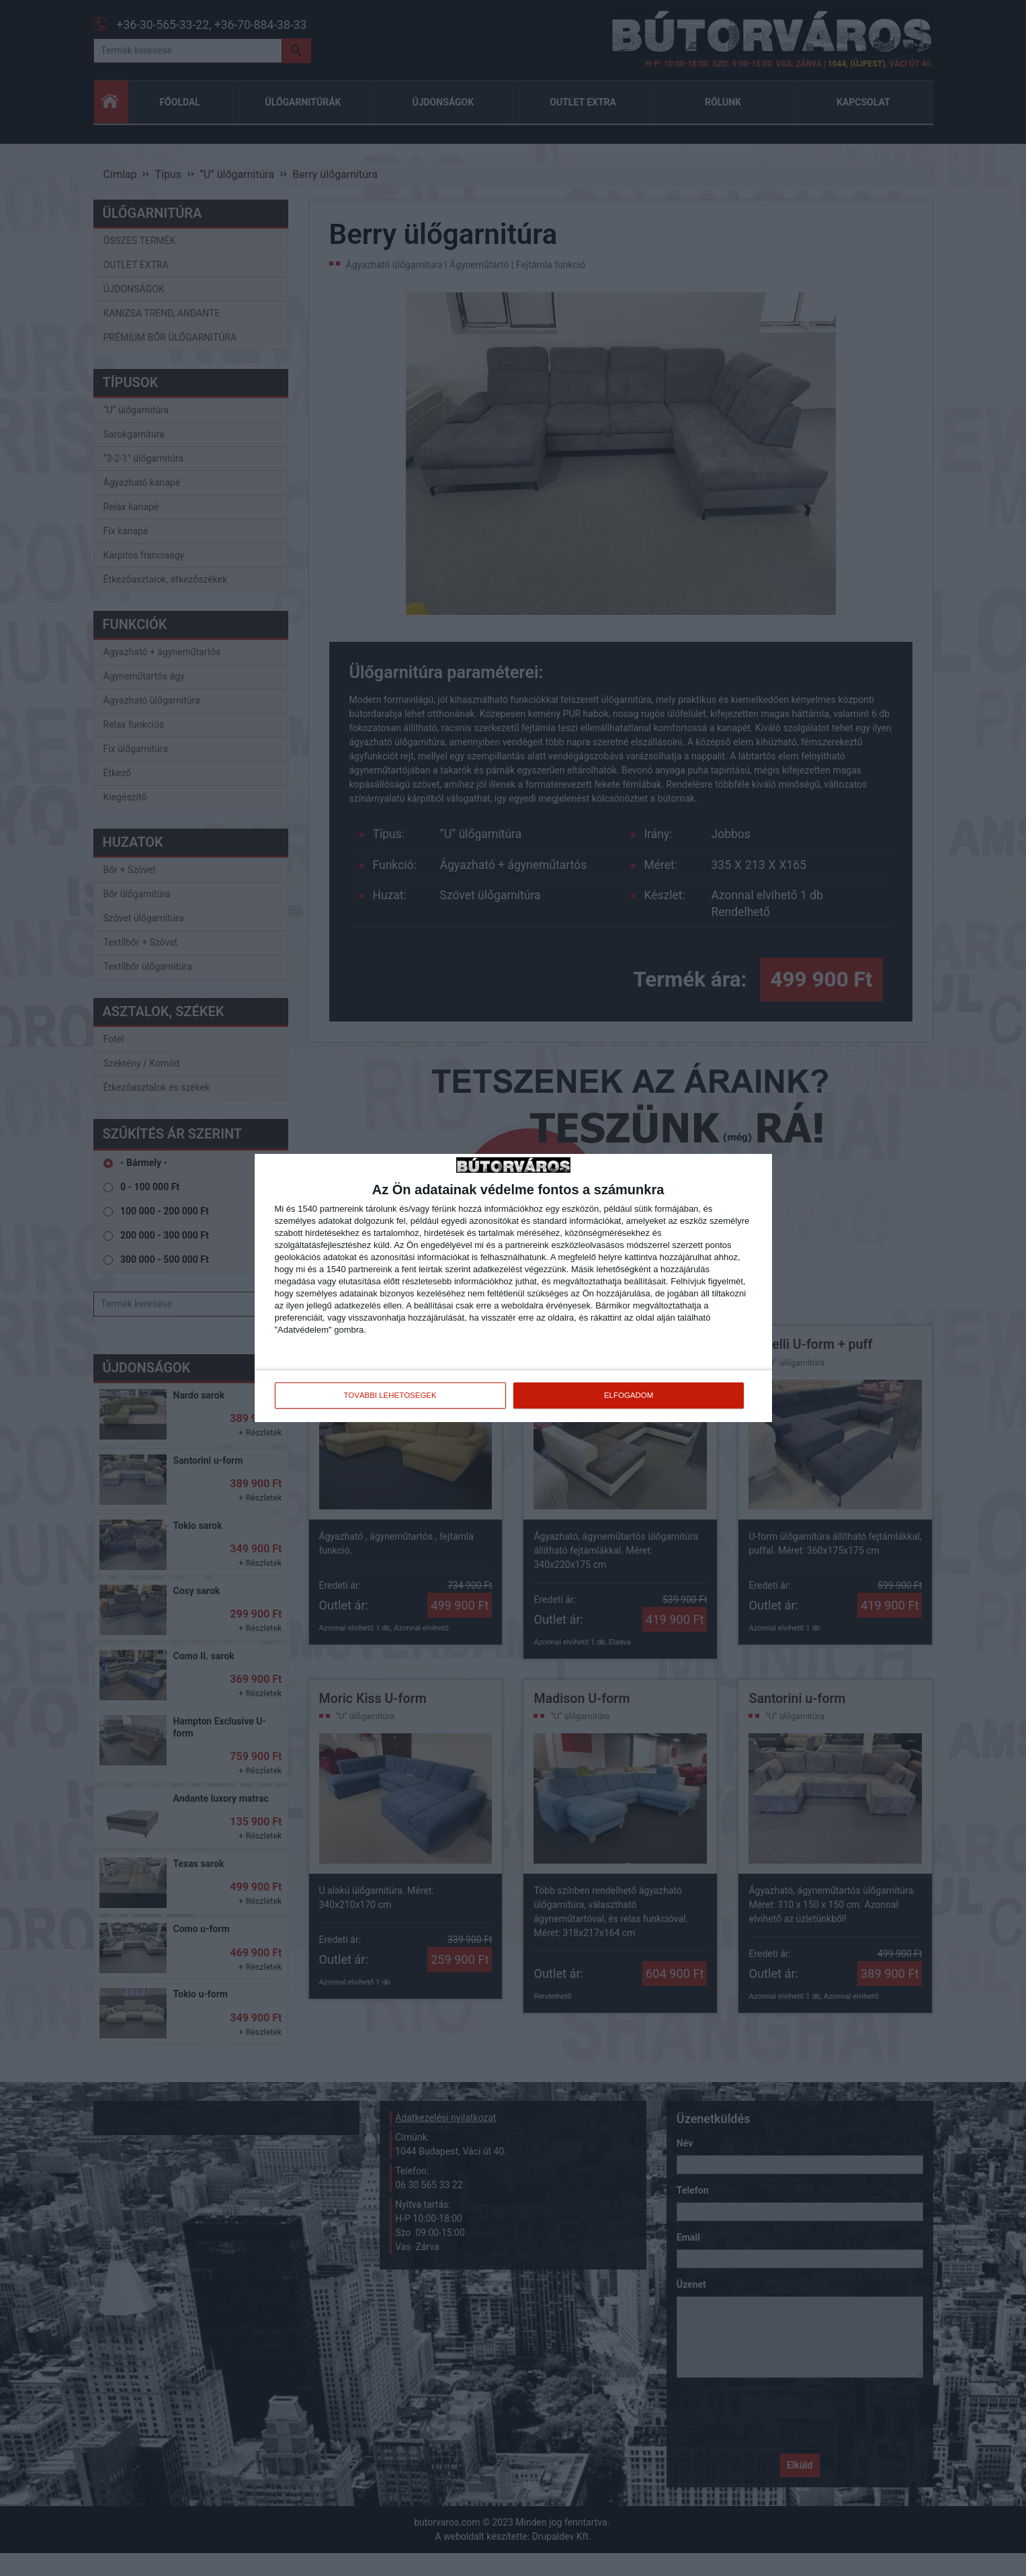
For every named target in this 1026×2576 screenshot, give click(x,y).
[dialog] (513, 1287)
